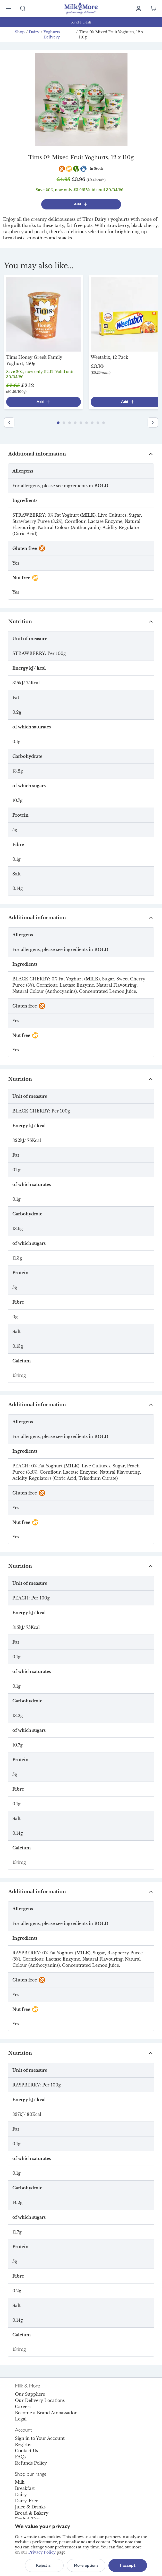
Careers (23, 2406)
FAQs (20, 2456)
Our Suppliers (30, 2394)
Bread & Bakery (31, 2513)
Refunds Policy (31, 2463)
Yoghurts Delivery (52, 34)
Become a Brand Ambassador (46, 2412)
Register (23, 2444)
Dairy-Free (26, 2500)
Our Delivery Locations (40, 2400)
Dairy (34, 32)
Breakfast (25, 2488)
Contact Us (26, 2450)
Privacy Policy (42, 2552)
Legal (21, 2418)
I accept (127, 2565)
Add (81, 204)
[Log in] (138, 8)
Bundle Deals (81, 22)
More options (86, 2565)
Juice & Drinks (30, 2506)
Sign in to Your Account (40, 2438)
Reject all (44, 2565)
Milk (19, 2482)
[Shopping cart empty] (153, 8)
